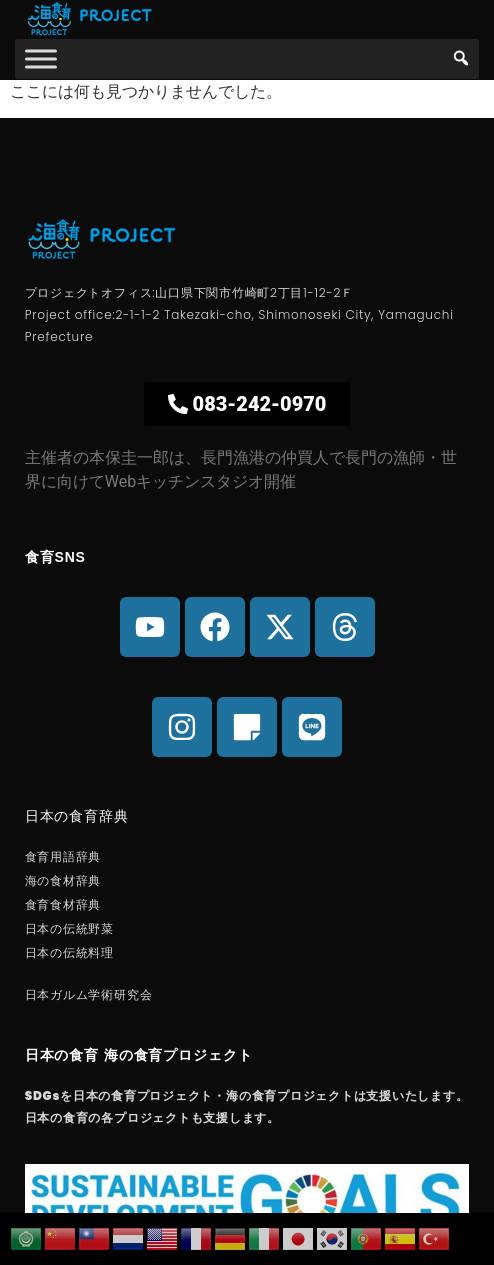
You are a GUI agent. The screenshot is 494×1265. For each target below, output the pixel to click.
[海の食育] (41, 58)
